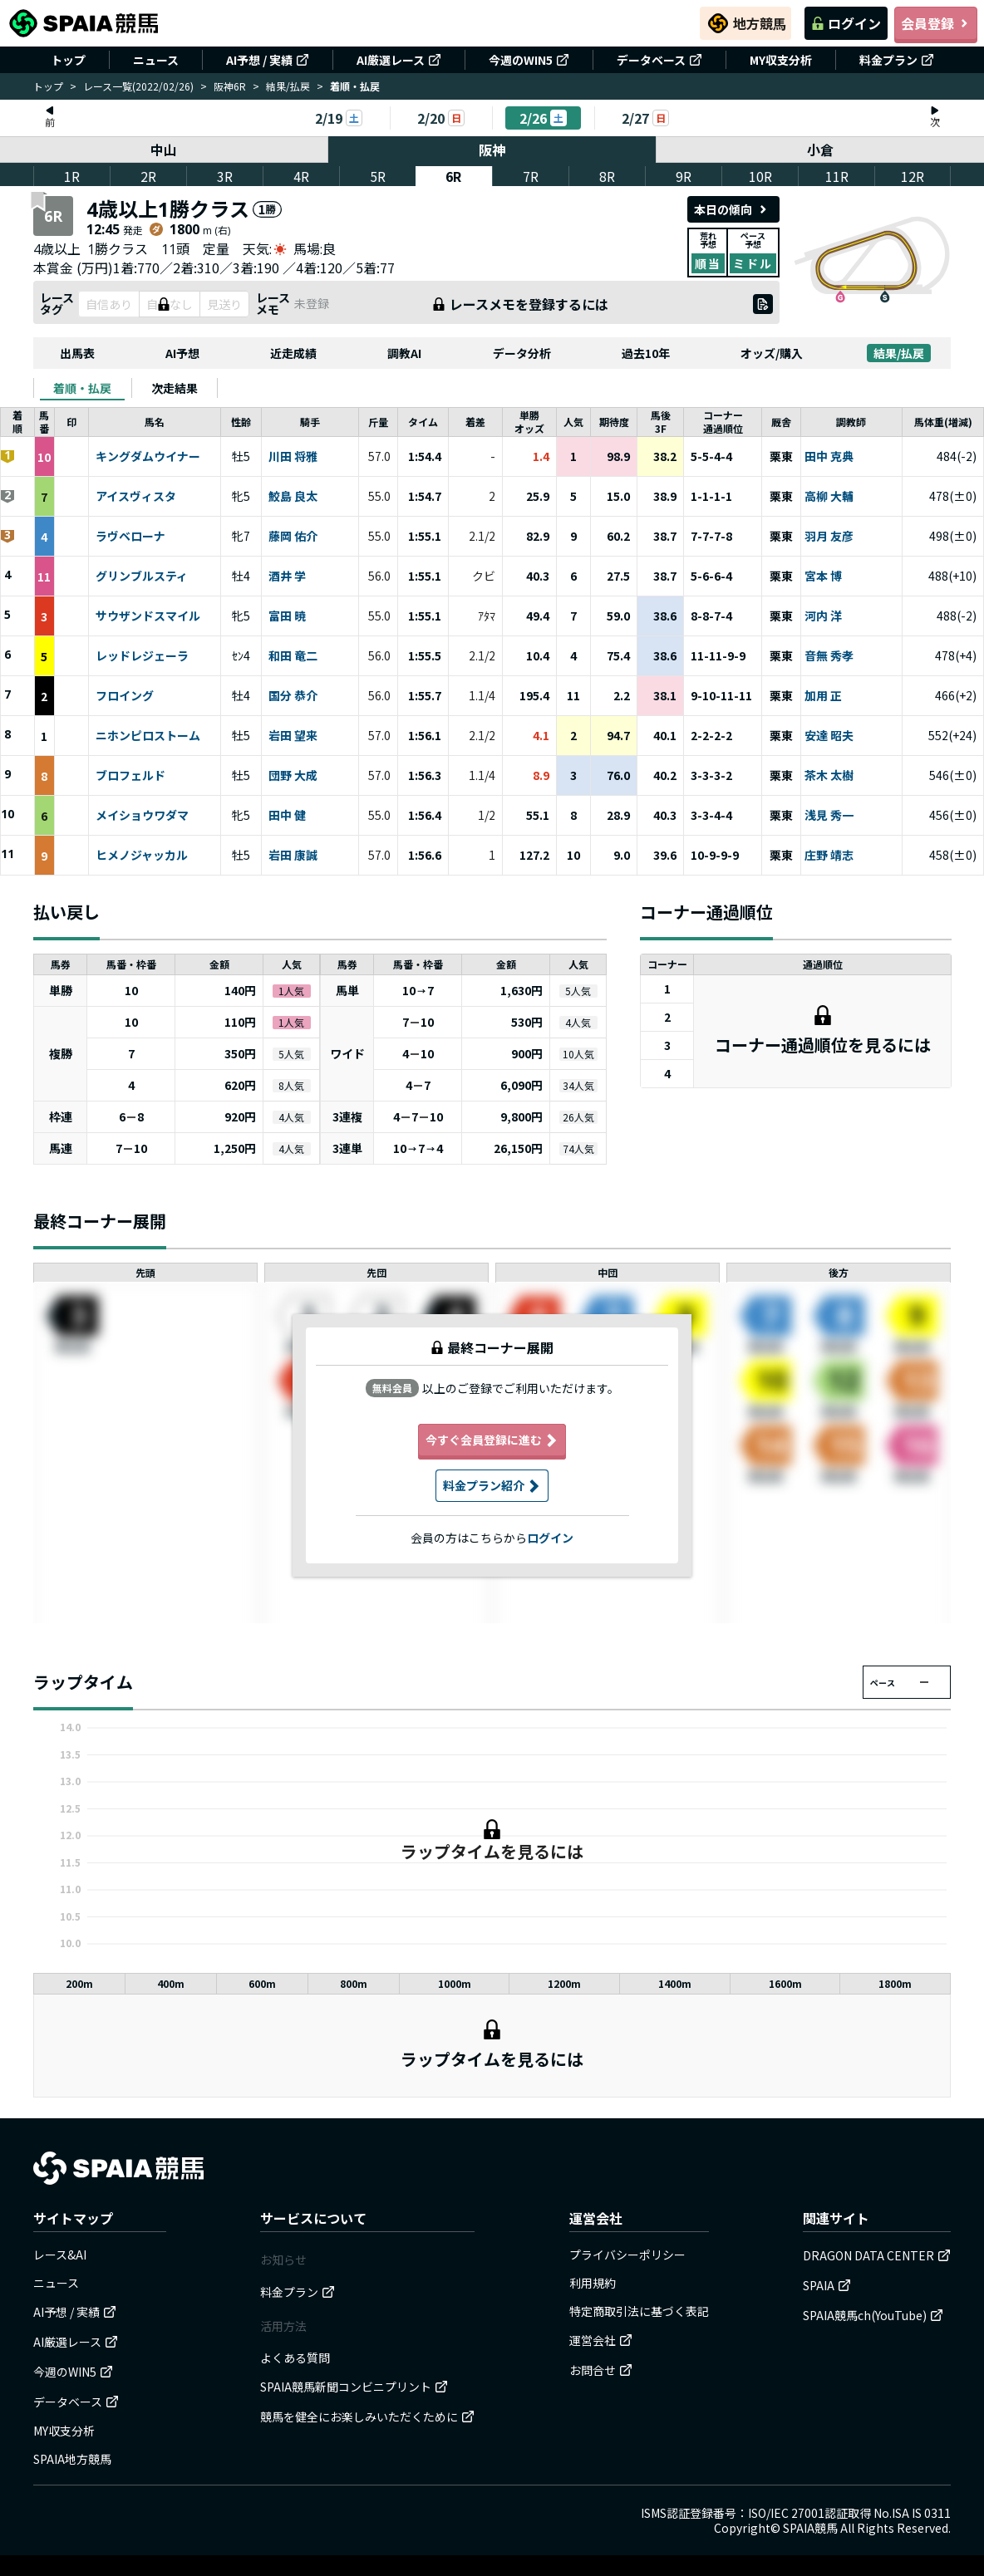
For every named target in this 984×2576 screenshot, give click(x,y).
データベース (659, 60)
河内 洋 (823, 616)
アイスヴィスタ (136, 496)
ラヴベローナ (130, 536)
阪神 (492, 149)
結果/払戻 (288, 86)
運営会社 (600, 2340)
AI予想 (182, 353)
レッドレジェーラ (142, 656)
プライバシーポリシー (627, 2254)
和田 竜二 (292, 656)
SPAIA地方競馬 (72, 2459)
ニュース (156, 60)
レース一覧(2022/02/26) (138, 86)
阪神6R (230, 86)
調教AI (404, 353)
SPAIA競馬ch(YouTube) (873, 2315)
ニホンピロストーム (148, 736)
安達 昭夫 (829, 736)
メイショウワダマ (142, 815)
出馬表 (77, 353)
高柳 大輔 (829, 496)
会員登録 (936, 23)
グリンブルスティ (142, 576)
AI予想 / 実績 (267, 60)
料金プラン (896, 60)
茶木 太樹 (829, 775)
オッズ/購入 (771, 353)
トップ (68, 60)
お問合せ (600, 2370)
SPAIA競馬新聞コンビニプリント (354, 2386)
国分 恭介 (292, 696)
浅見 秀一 (829, 815)
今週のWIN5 (529, 60)
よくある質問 (295, 2357)
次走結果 (174, 388)
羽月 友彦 (829, 536)
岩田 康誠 (292, 855)
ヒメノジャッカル (142, 855)
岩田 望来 (292, 736)
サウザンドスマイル (148, 616)
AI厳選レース (399, 60)
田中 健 (287, 815)
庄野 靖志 (829, 855)
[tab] (82, 387)
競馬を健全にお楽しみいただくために (367, 2416)
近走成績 (293, 353)
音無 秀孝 (829, 656)
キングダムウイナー (148, 456)
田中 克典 (829, 456)
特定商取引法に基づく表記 (639, 2311)
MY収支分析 (781, 60)
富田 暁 (287, 616)
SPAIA (827, 2285)
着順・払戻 (82, 388)
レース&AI (59, 2254)
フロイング (125, 696)
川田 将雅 (292, 456)
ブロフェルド (130, 775)
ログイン (846, 23)
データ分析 (522, 353)
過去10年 (645, 353)
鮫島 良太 (292, 496)
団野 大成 (292, 775)
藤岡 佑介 (292, 536)
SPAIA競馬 (810, 2528)
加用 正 (823, 696)
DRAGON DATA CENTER (877, 2255)
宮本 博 (823, 576)
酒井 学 (287, 576)
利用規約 (592, 2283)
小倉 (820, 149)
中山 (163, 149)
